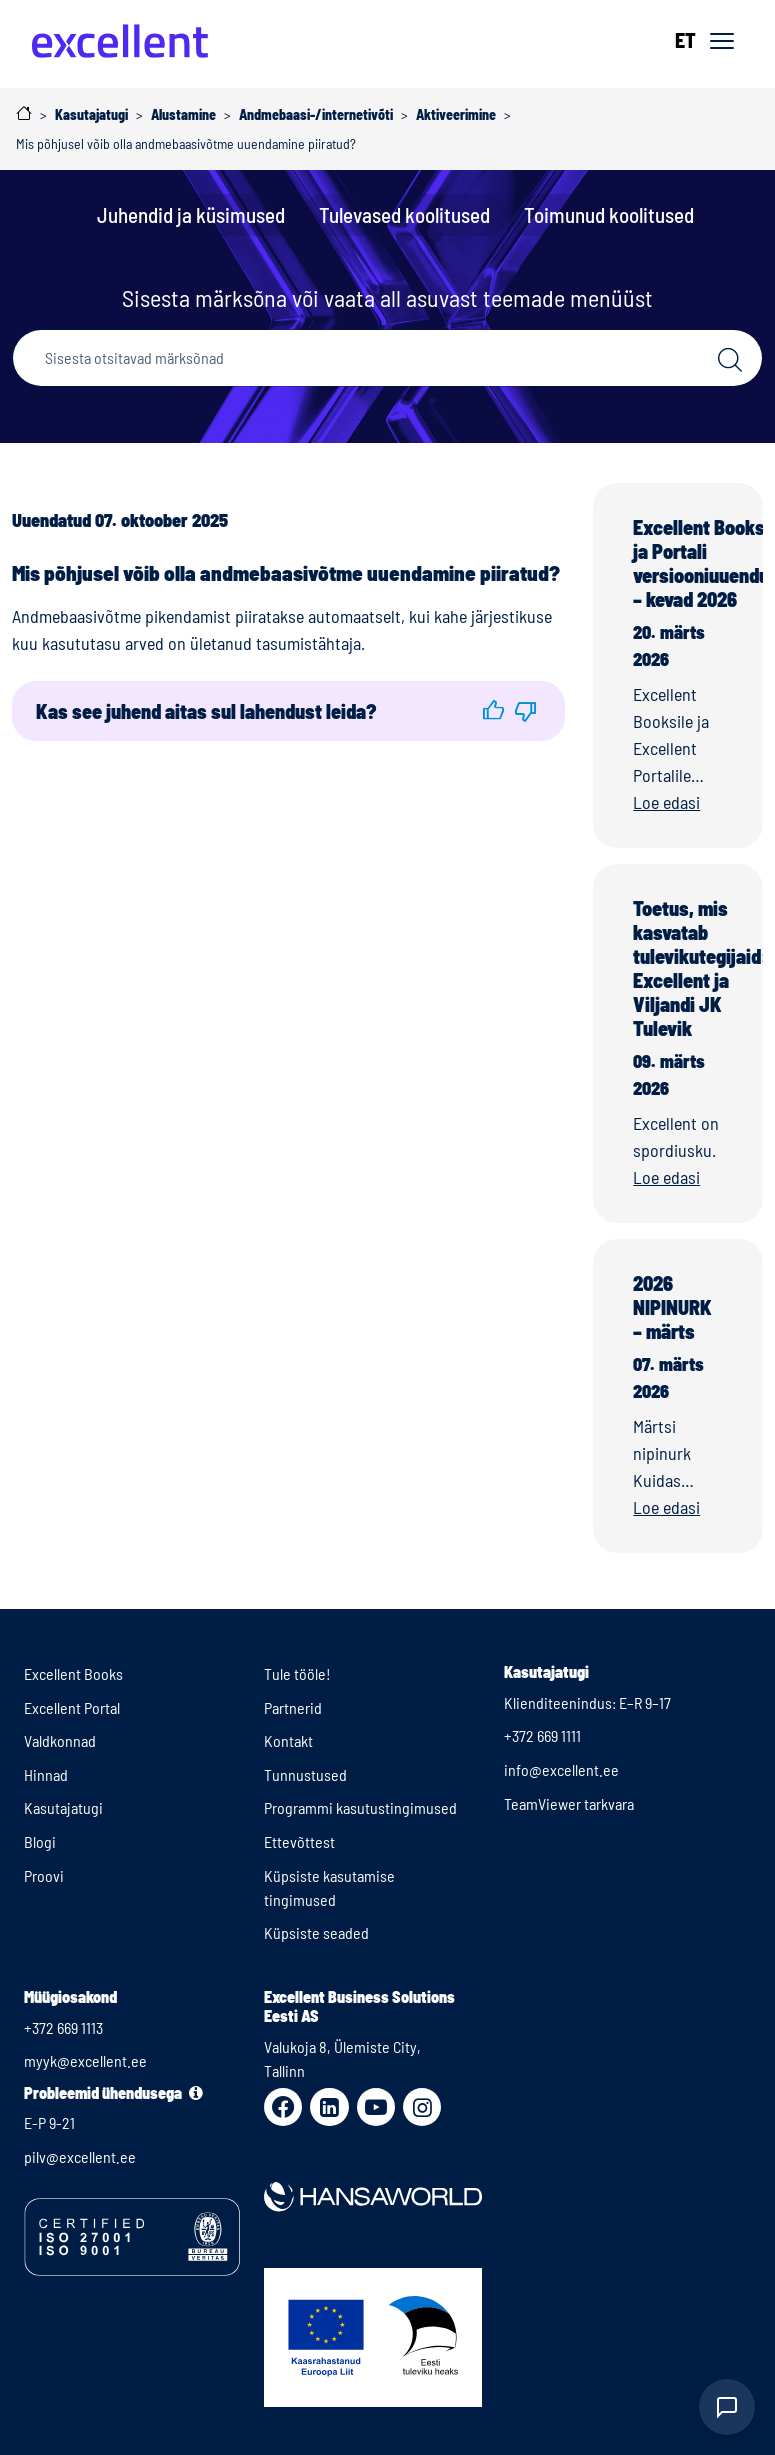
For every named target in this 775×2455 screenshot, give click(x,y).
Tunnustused (305, 1774)
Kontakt (288, 1740)
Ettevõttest (299, 1841)
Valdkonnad (60, 1740)
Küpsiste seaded (316, 1932)
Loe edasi (666, 802)
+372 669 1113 (63, 2027)
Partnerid (293, 1707)
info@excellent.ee (561, 1769)
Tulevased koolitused (404, 214)
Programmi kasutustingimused (360, 1807)
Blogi (40, 1841)
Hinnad (46, 1774)
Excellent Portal (72, 1707)
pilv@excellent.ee (80, 2156)
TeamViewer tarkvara (569, 1803)
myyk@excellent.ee (85, 2060)
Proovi (44, 1875)
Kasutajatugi (63, 1807)
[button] (494, 710)
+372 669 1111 (542, 1735)
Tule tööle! (297, 1673)
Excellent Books (73, 1673)
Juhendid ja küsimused (191, 214)
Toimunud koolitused (609, 214)
